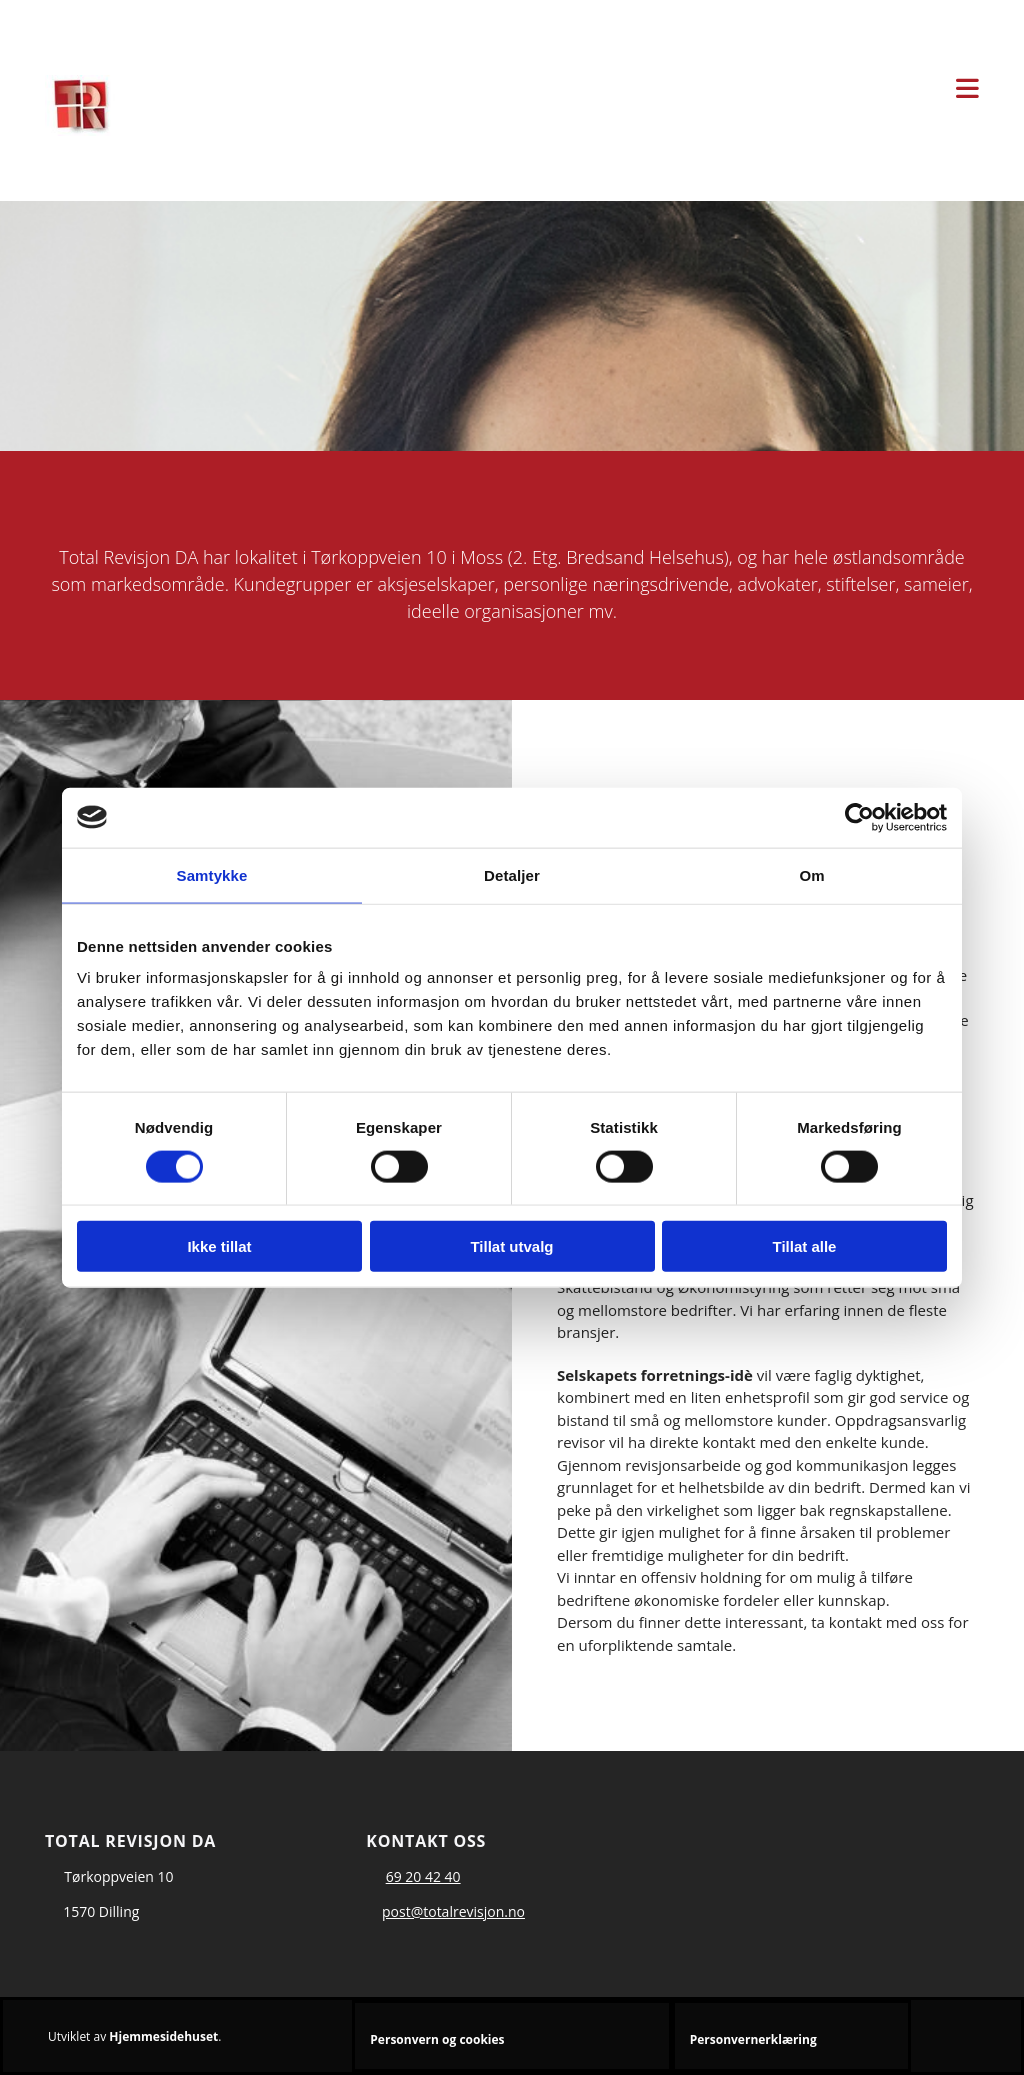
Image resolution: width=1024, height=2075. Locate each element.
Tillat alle (805, 1246)
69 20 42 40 (423, 1876)
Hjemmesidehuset (163, 2036)
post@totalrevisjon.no (453, 1911)
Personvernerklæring (753, 2039)
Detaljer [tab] (512, 874)
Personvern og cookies (437, 2039)
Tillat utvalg (511, 1246)
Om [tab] (811, 874)
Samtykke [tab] (212, 874)
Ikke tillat (219, 1246)
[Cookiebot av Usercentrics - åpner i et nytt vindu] (859, 817)
